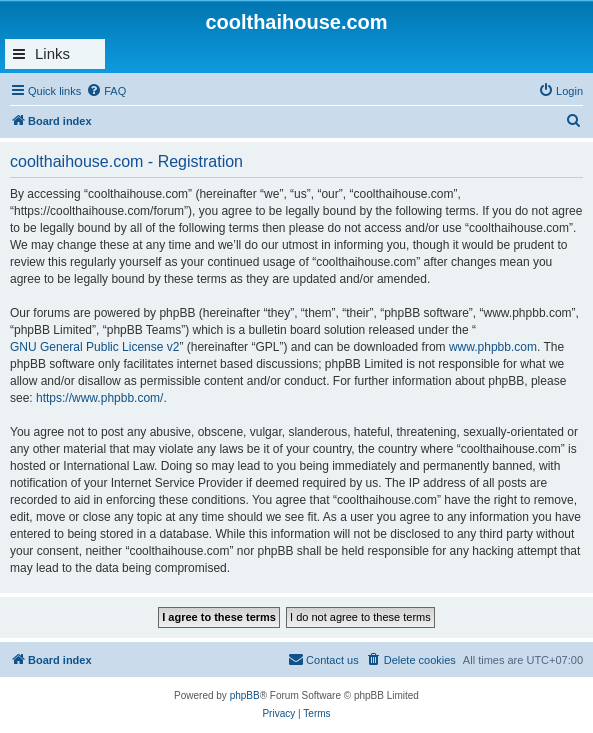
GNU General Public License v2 (94, 347)
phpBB (245, 695)
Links (52, 53)
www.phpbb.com (493, 347)
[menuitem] (106, 91)
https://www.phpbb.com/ (99, 398)
